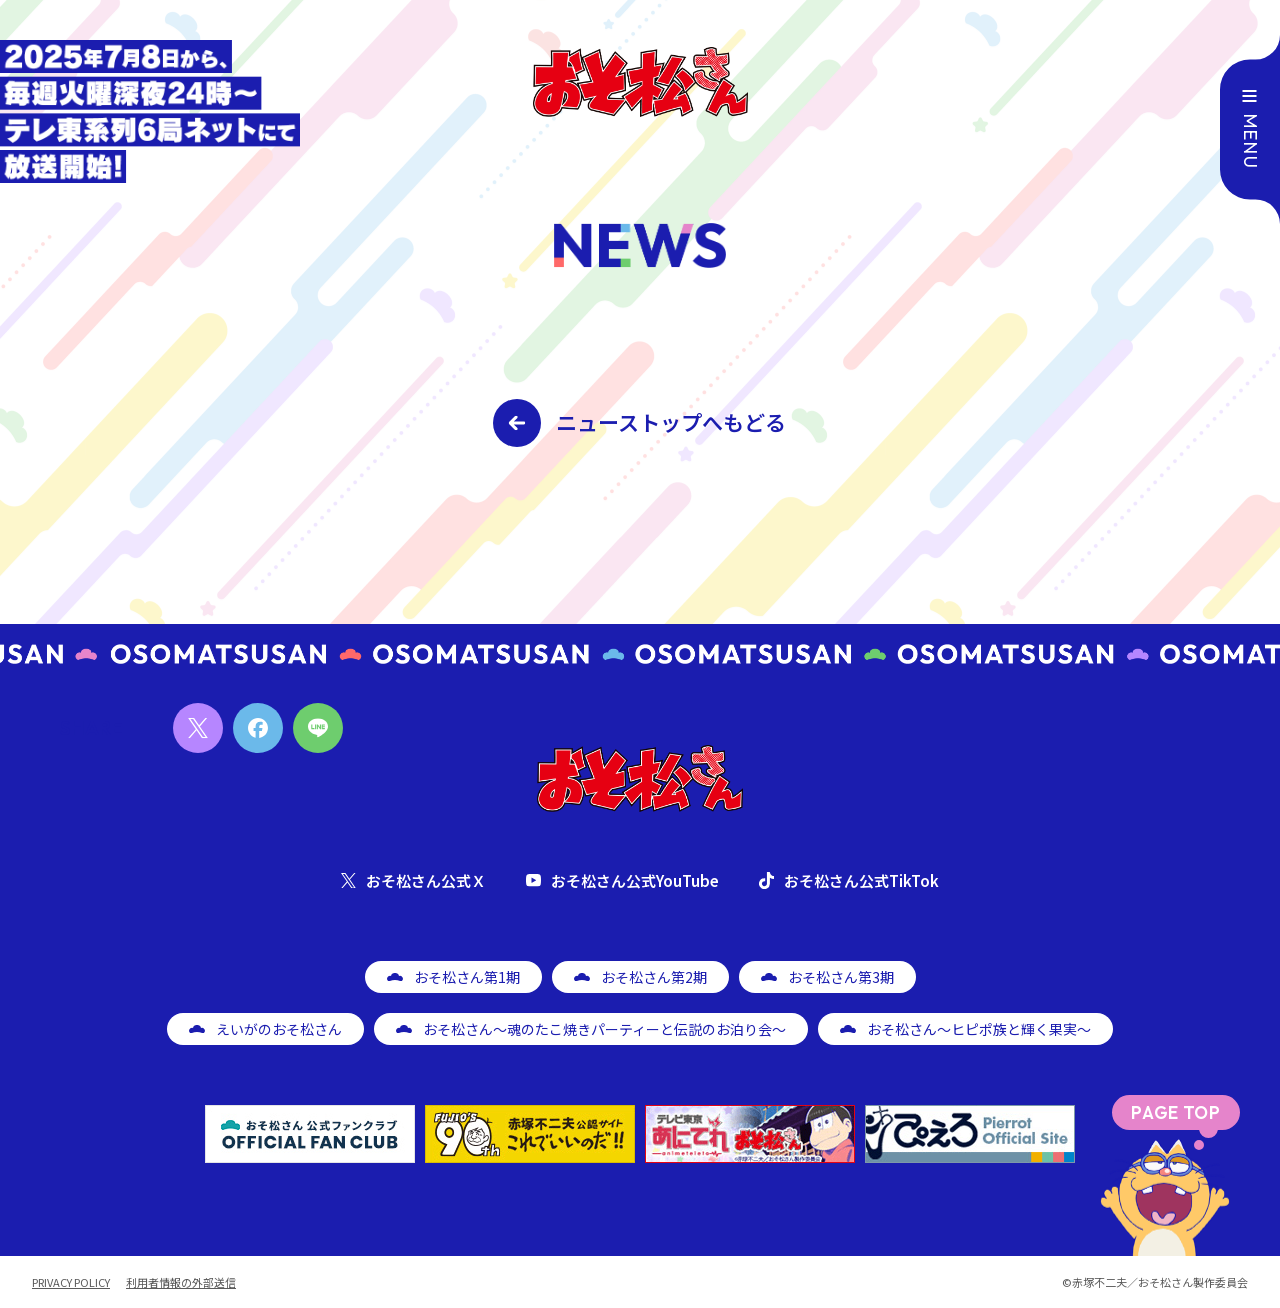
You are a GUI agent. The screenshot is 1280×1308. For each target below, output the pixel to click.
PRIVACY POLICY (71, 1282)
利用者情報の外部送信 (181, 1282)
